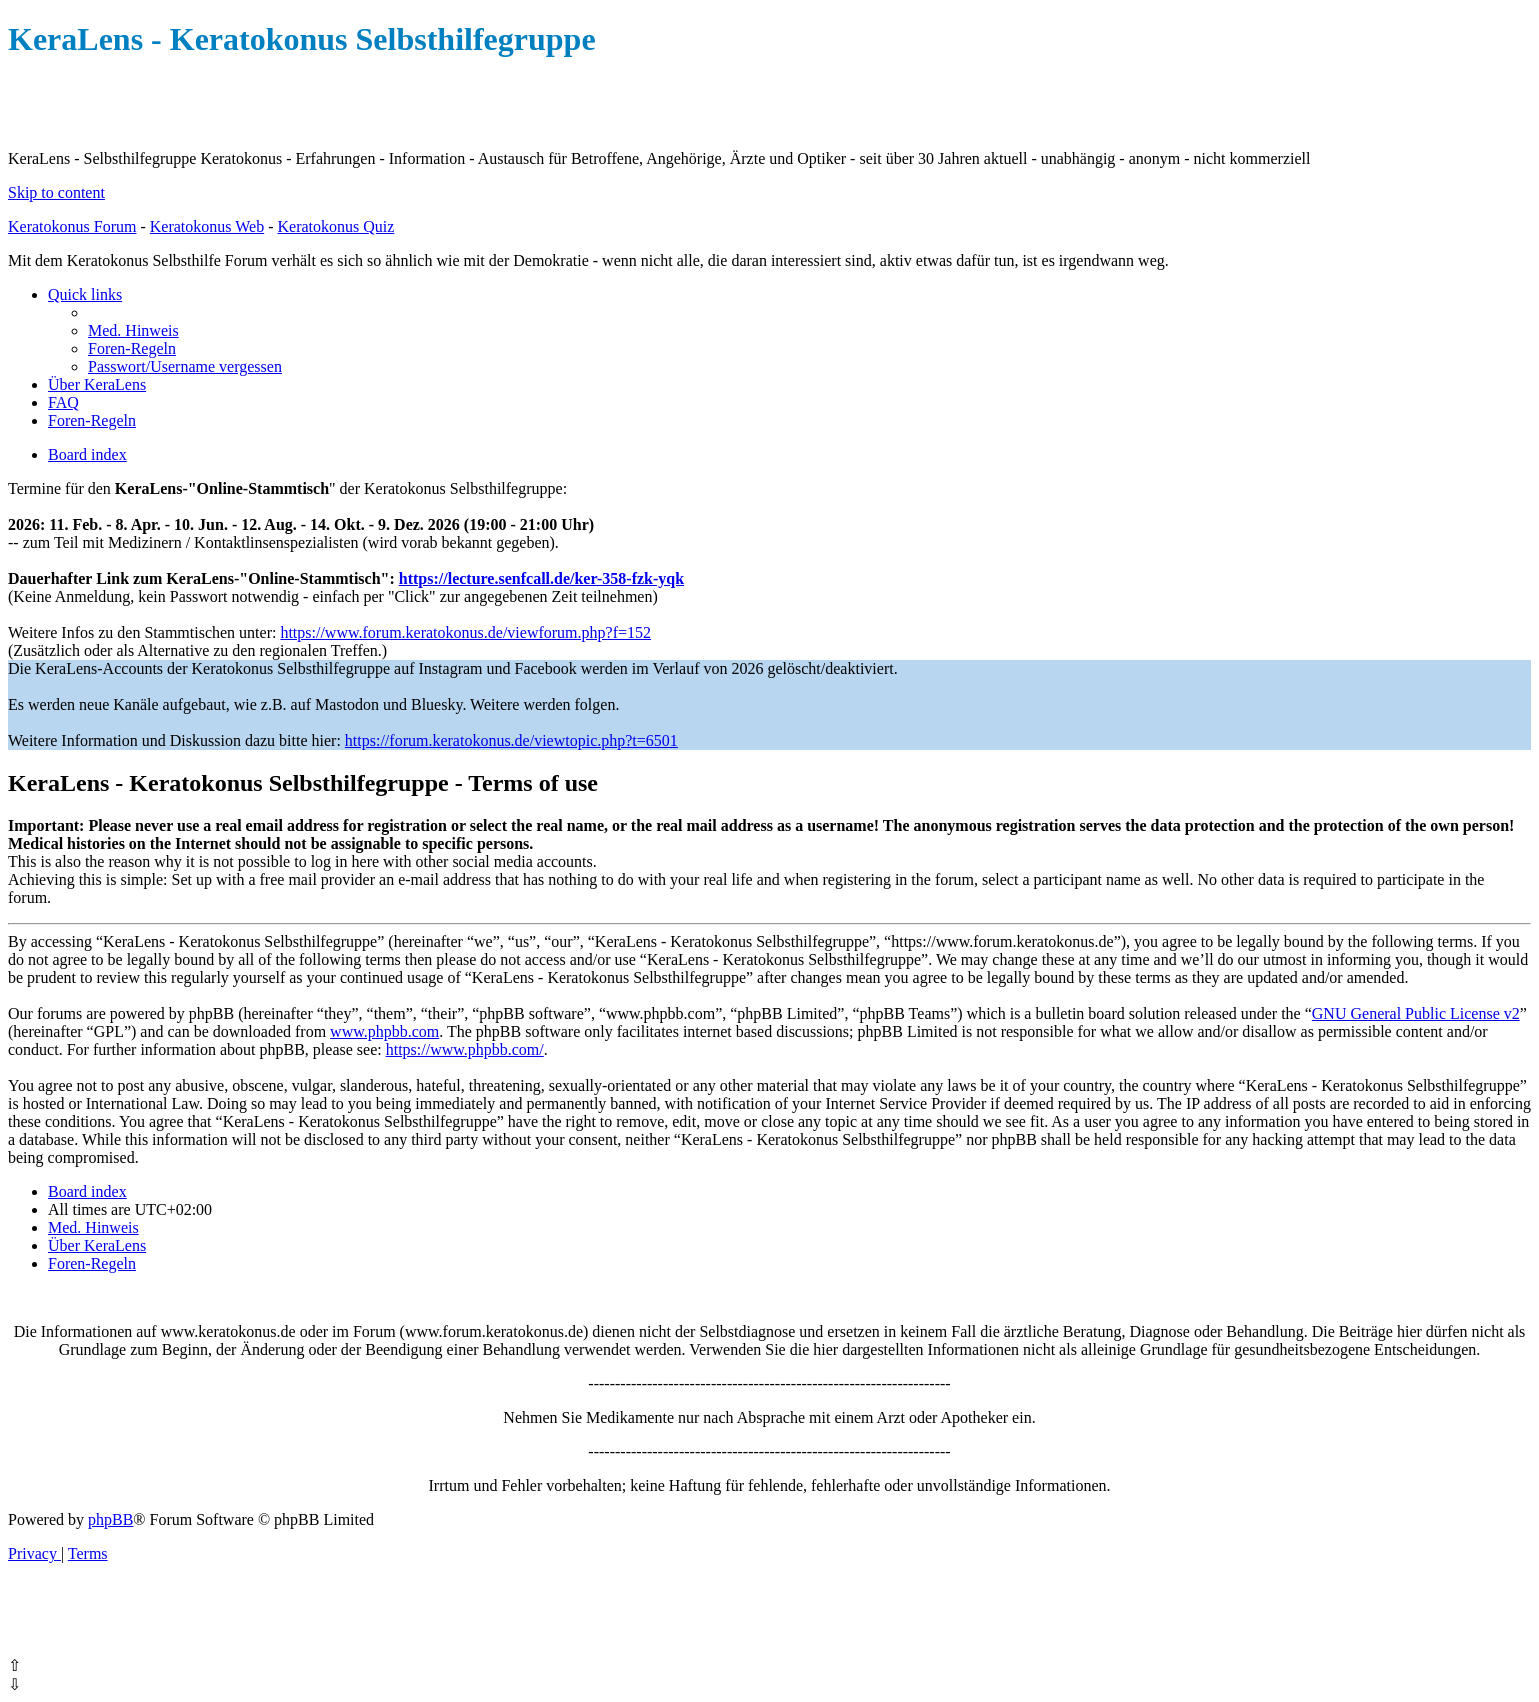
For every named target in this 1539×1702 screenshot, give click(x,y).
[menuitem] (133, 330)
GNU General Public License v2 (1416, 1013)
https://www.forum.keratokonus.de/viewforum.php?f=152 (465, 632)
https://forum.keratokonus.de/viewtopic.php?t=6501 (511, 740)
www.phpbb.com (384, 1031)
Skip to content (56, 192)
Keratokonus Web (207, 226)
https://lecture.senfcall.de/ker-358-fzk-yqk (541, 578)
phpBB (110, 1519)
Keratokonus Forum (72, 226)
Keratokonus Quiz (335, 226)
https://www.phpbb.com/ (465, 1049)
